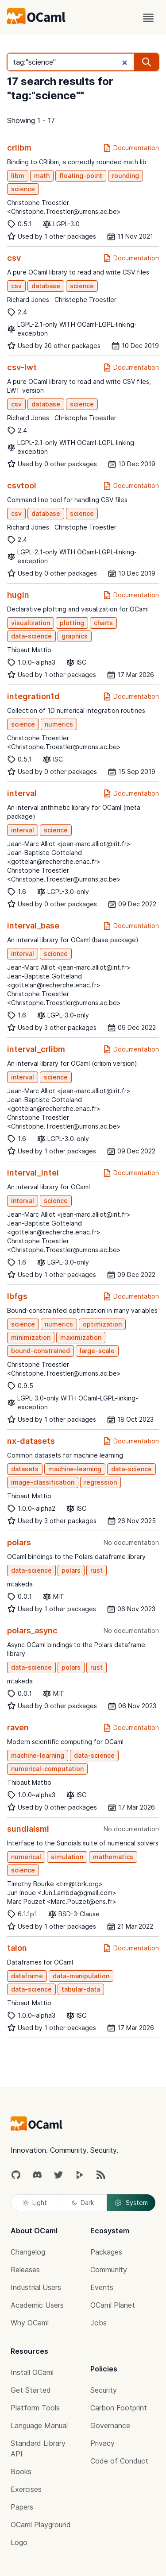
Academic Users (37, 2305)
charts (103, 623)
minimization (30, 1337)
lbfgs (17, 1296)
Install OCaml (32, 2372)
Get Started (31, 2390)
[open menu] (148, 18)
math (42, 175)
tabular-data (81, 1989)
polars (19, 1542)
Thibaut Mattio (29, 650)
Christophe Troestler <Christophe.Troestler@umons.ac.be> (64, 207)
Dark (83, 2202)
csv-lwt (22, 367)
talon (17, 1948)
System (131, 2203)
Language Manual (39, 2425)
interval (22, 793)
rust (96, 1570)
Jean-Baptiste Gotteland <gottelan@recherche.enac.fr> (53, 857)
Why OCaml (30, 2322)
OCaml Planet (112, 2305)
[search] (146, 62)
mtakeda (20, 1584)
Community (108, 2269)
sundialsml (28, 1828)
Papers (22, 2507)
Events (101, 2287)
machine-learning (74, 1469)
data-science (31, 636)
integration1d (33, 696)
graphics (75, 636)
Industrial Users (36, 2287)
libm (17, 175)
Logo (19, 2542)
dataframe (27, 1976)
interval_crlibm (36, 1049)
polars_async (32, 1630)
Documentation (131, 147)
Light (35, 2202)
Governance (110, 2425)
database (45, 286)
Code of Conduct (119, 2460)
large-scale (97, 1350)
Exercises (26, 2489)
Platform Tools (35, 2407)
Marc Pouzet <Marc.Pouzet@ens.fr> (61, 1901)
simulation (67, 1856)
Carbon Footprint (118, 2407)
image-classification (42, 1482)
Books (21, 2471)
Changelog (28, 2251)
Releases (25, 2269)
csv (14, 258)
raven (18, 1727)
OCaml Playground (41, 2524)
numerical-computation (47, 1768)
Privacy (102, 2443)
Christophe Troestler (85, 299)
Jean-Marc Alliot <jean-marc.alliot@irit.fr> (69, 843)
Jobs (98, 2322)
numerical (26, 1856)
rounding (125, 175)
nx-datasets (31, 1441)
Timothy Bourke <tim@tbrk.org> (55, 1884)
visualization (30, 623)
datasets (25, 1469)
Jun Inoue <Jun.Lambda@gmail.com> (61, 1892)
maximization (80, 1337)
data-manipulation (81, 1976)
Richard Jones (28, 299)
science (23, 189)
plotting (72, 623)
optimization (102, 1324)
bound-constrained (40, 1350)
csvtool (21, 485)
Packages (106, 2251)
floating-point (80, 175)
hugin (18, 595)
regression (100, 1482)
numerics (59, 724)
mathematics (113, 1856)
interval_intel (33, 1172)
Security (103, 2390)
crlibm (19, 147)
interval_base (33, 925)
